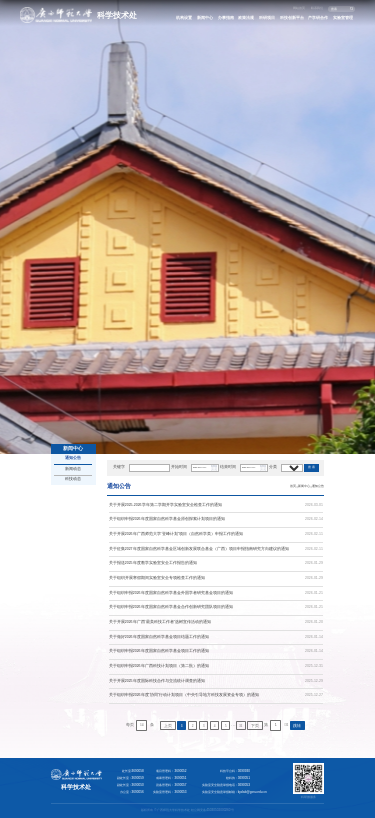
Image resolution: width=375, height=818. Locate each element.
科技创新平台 (292, 17)
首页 (293, 486)
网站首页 (299, 8)
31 (241, 726)
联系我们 (317, 8)
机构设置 (184, 17)
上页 (168, 726)
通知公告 (318, 486)
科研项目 (267, 17)
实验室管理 (343, 17)
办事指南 (226, 17)
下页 (255, 726)
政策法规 (246, 17)
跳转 (297, 726)
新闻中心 (205, 17)
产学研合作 (318, 17)
